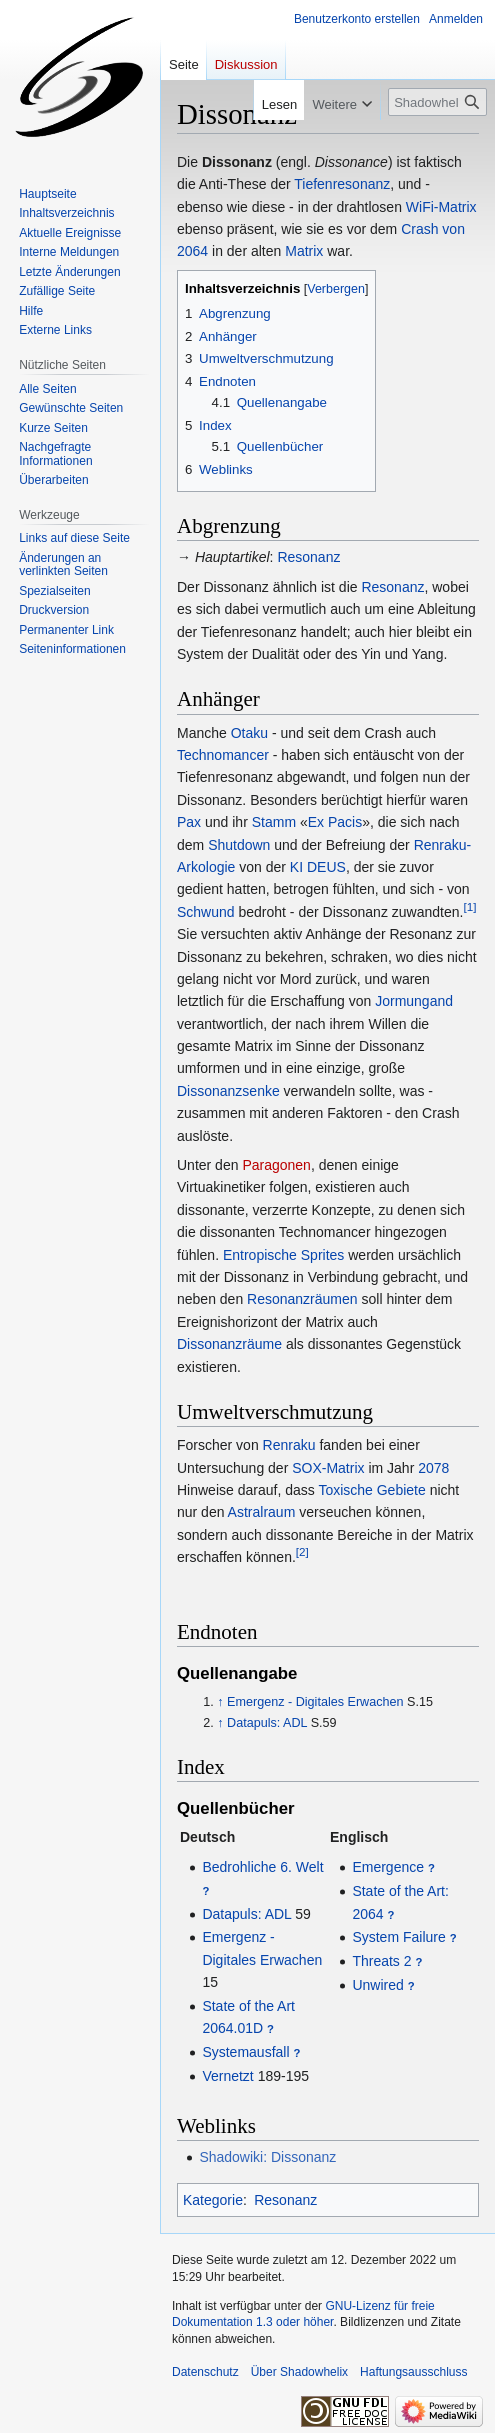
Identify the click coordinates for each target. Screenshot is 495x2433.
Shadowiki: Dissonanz (267, 2157)
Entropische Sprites (283, 1255)
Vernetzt (227, 2076)
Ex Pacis (335, 822)
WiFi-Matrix (441, 207)
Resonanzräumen (302, 1299)
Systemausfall (245, 2052)
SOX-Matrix (328, 1468)
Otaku (249, 733)
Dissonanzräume (229, 1344)
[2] (302, 1552)
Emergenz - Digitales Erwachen (315, 1702)
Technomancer (223, 755)
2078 (433, 1468)
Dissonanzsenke (228, 1091)
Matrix (304, 251)
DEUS (326, 867)
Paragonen (276, 1165)
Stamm (274, 822)
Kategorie (213, 2200)
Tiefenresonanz (342, 184)
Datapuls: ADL (267, 1723)
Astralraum (262, 1512)
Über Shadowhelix (299, 2372)
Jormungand (414, 1001)
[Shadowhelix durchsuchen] (437, 102)
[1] (469, 906)
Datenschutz (205, 2372)
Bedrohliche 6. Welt (262, 1867)
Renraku (289, 1445)
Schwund (206, 912)
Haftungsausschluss (413, 2372)
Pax (189, 822)
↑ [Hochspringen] (220, 1702)
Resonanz (308, 557)
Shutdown (239, 845)
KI (296, 867)
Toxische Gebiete (371, 1490)
